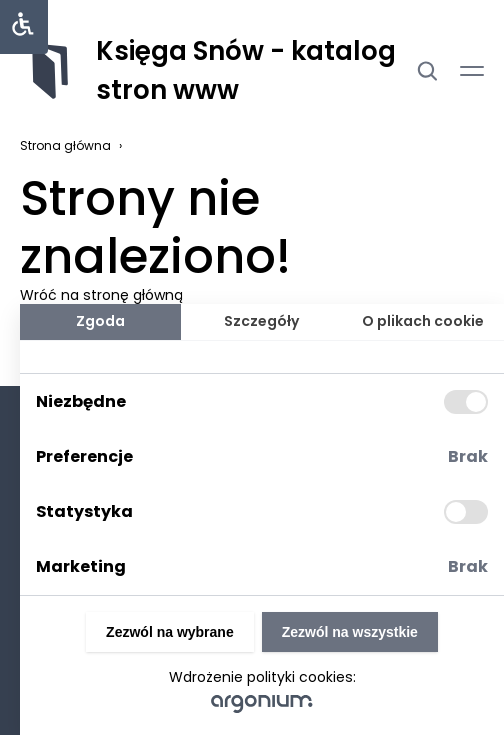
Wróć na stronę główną (101, 295)
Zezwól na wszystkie (350, 632)
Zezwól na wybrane (170, 632)
